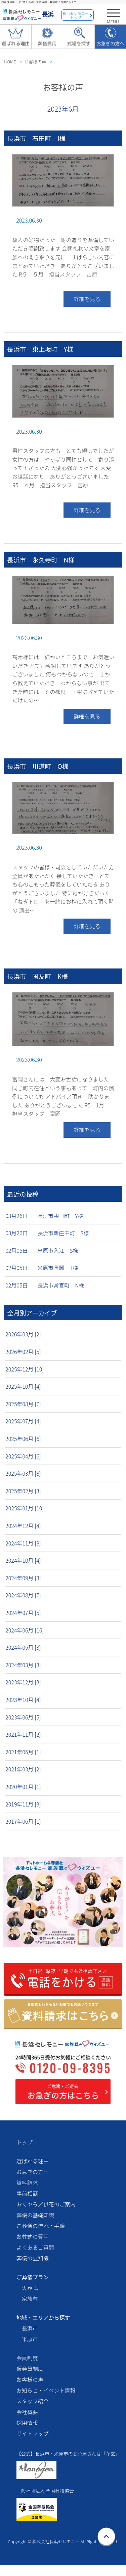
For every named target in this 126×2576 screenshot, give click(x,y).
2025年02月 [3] (23, 1491)
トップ (24, 2142)
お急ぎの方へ (32, 2172)
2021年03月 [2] (23, 1769)
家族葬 (30, 2298)
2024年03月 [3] (23, 1665)
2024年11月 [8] (23, 1543)
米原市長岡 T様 (57, 1268)
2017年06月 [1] (23, 1821)
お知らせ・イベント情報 (46, 2390)
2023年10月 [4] (23, 1700)
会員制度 (27, 2358)
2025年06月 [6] (23, 1439)
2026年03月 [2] (23, 1334)
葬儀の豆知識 (32, 2258)
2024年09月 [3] (23, 1578)
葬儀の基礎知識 (35, 2215)
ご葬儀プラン (32, 2277)
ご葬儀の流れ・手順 (40, 2226)
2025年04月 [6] (23, 1456)
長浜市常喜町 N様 (60, 1285)
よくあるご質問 (35, 2247)
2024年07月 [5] (23, 1613)
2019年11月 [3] (23, 1804)
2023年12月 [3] (23, 1682)
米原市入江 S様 (57, 1250)
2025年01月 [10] (24, 1508)
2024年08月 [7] (23, 1595)
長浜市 (30, 2328)
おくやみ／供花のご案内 (46, 2204)
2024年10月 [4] (23, 1560)
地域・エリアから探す (43, 2317)
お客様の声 (35, 61)
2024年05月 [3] (23, 1647)
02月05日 (16, 1250)
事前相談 (27, 2193)
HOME (10, 61)
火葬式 (30, 2288)
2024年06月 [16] (24, 1630)
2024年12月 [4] (23, 1526)
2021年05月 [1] (23, 1752)
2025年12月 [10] (24, 1369)
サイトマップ (32, 2433)
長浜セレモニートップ (76, 15)
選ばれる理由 (32, 2161)
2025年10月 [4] (23, 1386)
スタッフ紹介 (32, 2401)
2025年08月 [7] (23, 1404)
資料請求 (27, 2182)
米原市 (30, 2339)
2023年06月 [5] (23, 1717)
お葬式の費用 (32, 2236)
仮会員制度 (29, 2369)
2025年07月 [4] (23, 1421)
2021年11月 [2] (23, 1734)
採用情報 (27, 2423)
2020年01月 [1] (23, 1787)
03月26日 (16, 1216)
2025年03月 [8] (23, 1473)
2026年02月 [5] (23, 1352)
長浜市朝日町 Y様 (60, 1216)
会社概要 (27, 2412)
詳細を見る (87, 299)
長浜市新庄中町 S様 (63, 1233)
